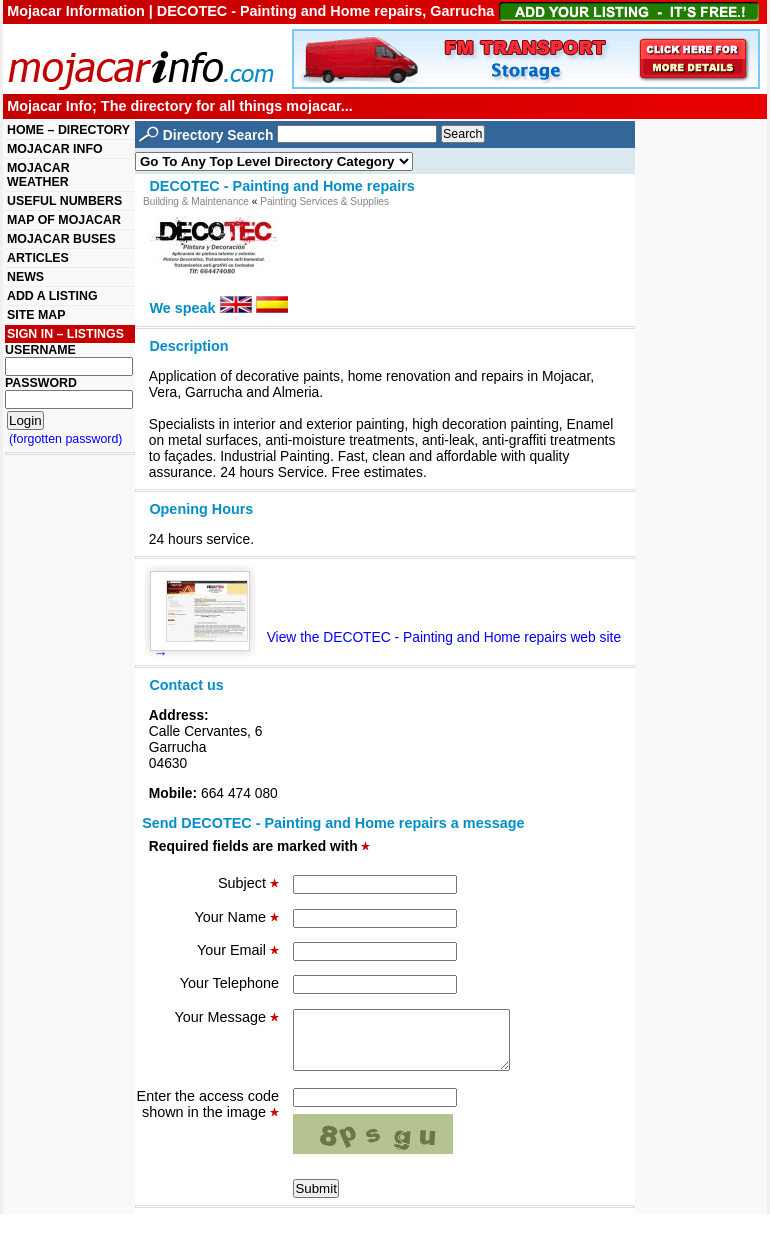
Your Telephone (229, 983)
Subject (248, 883)
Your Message (227, 1017)
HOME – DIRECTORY (68, 130)
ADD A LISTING (52, 296)
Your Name (237, 917)
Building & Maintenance (196, 201)
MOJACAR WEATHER (38, 175)
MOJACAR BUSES (61, 239)
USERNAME (40, 350)
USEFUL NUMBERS (64, 201)
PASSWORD (41, 383)
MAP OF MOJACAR (64, 220)
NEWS (25, 277)
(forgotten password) (66, 439)
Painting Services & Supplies (324, 201)
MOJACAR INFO (55, 149)
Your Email (238, 950)
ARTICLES (38, 258)
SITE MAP (36, 315)
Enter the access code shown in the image (208, 1116)
